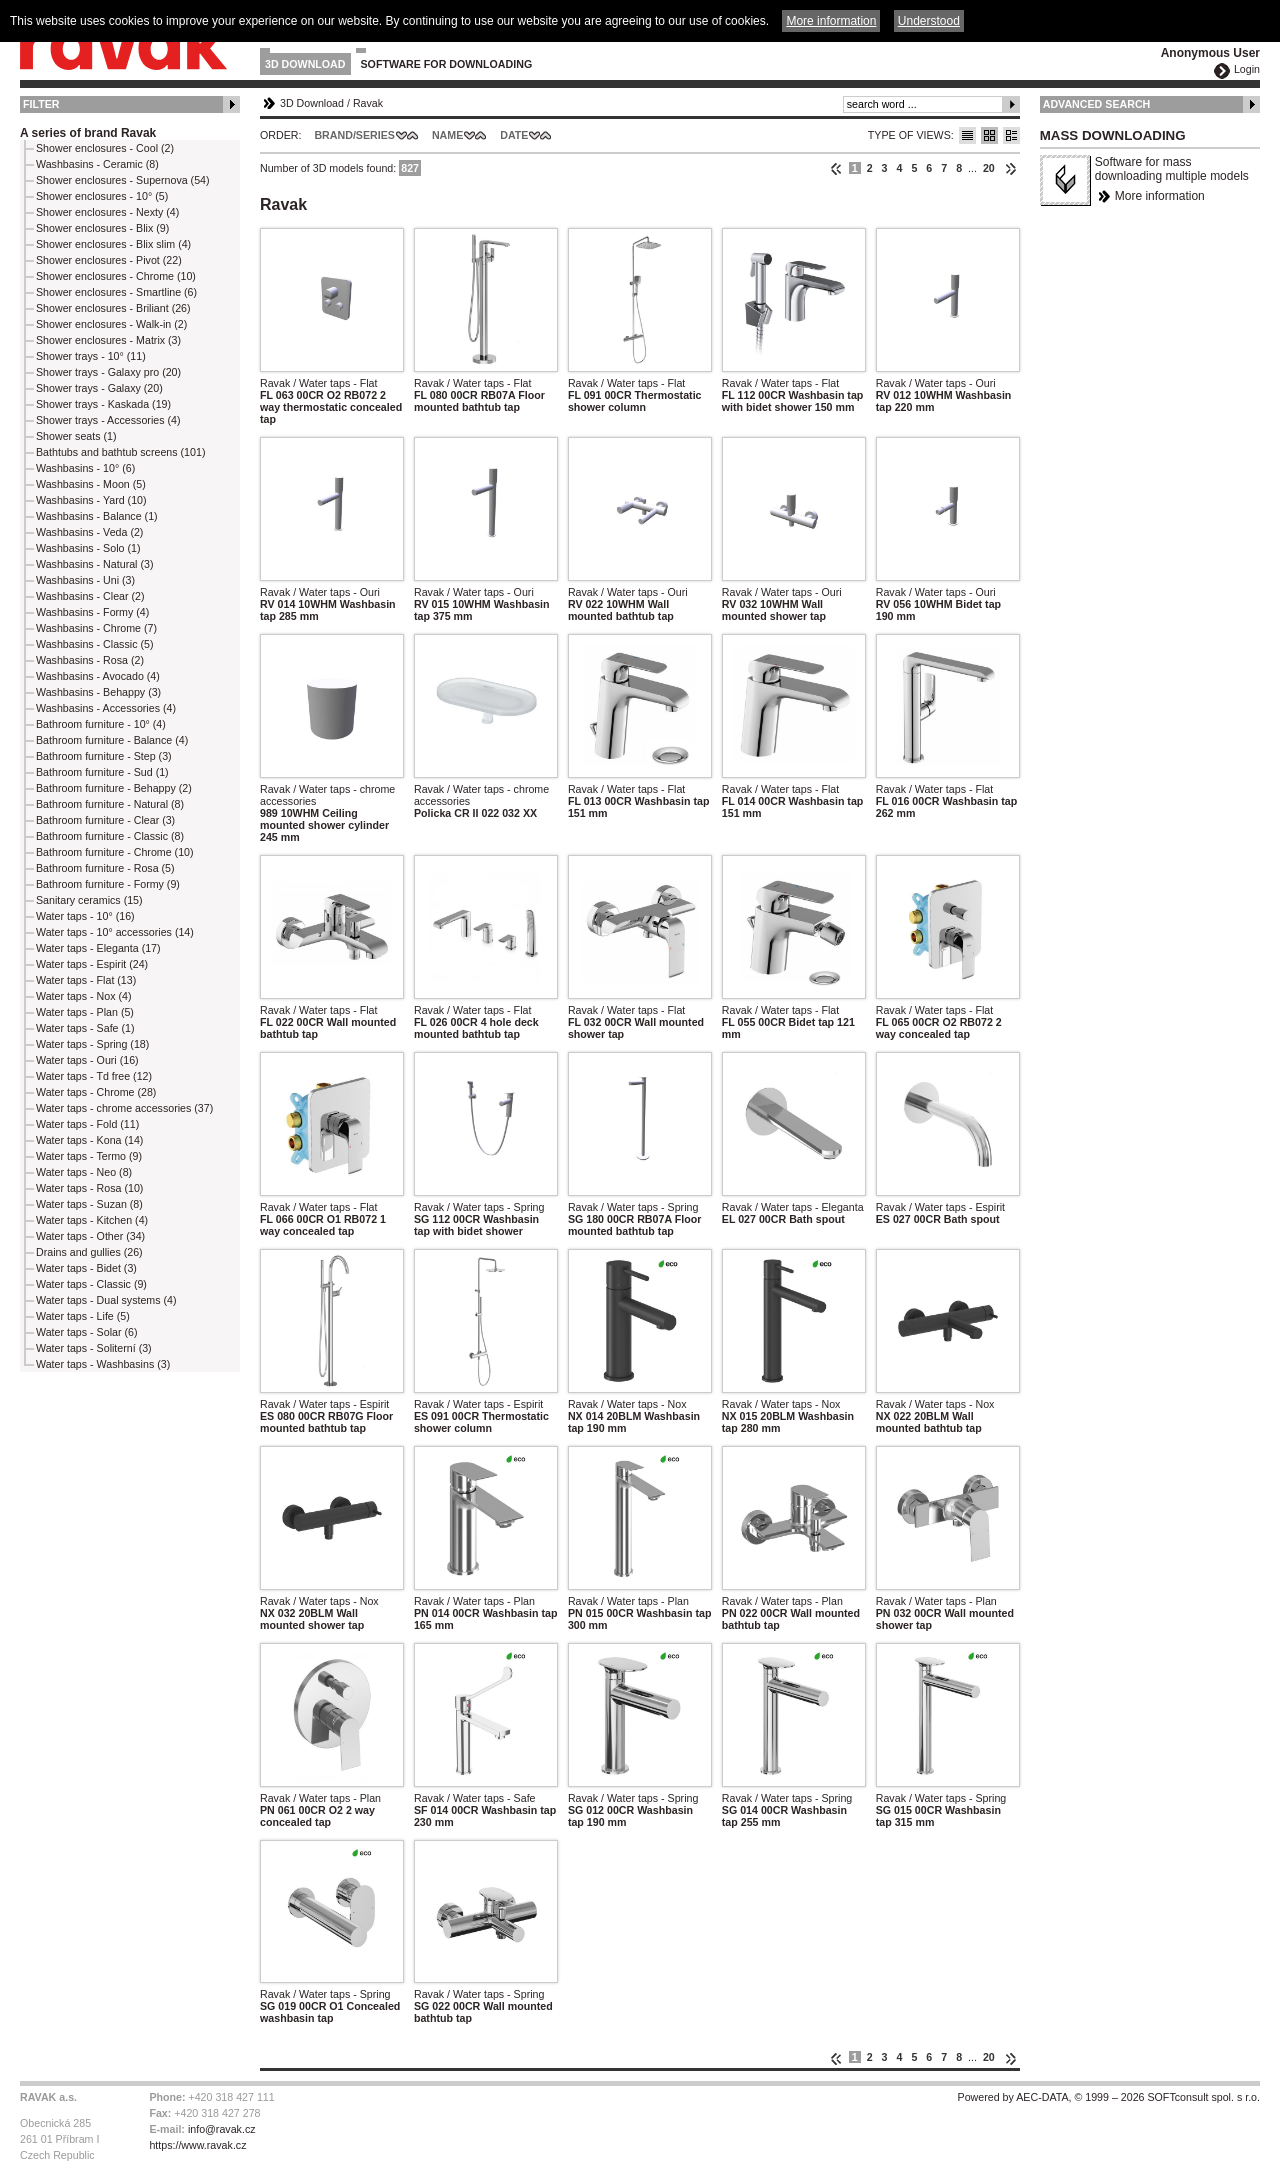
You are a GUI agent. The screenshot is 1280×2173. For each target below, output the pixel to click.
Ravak (368, 103)
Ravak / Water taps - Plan (474, 1601)
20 (989, 168)
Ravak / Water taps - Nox (627, 1404)
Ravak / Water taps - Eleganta (793, 1207)
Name (447, 135)
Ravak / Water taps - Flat (318, 383)
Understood (929, 21)
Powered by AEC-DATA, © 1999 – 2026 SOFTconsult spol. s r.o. (1109, 2097)
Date (514, 135)
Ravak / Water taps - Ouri (936, 383)
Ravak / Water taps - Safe (475, 1798)
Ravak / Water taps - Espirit (940, 1207)
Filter (41, 104)
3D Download (305, 64)
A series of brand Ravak (88, 133)
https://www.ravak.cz (197, 2145)
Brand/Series (354, 135)
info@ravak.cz (222, 2129)
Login (1247, 69)
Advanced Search (1097, 104)
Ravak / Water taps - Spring (479, 1207)
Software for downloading (447, 64)
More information (1160, 196)
